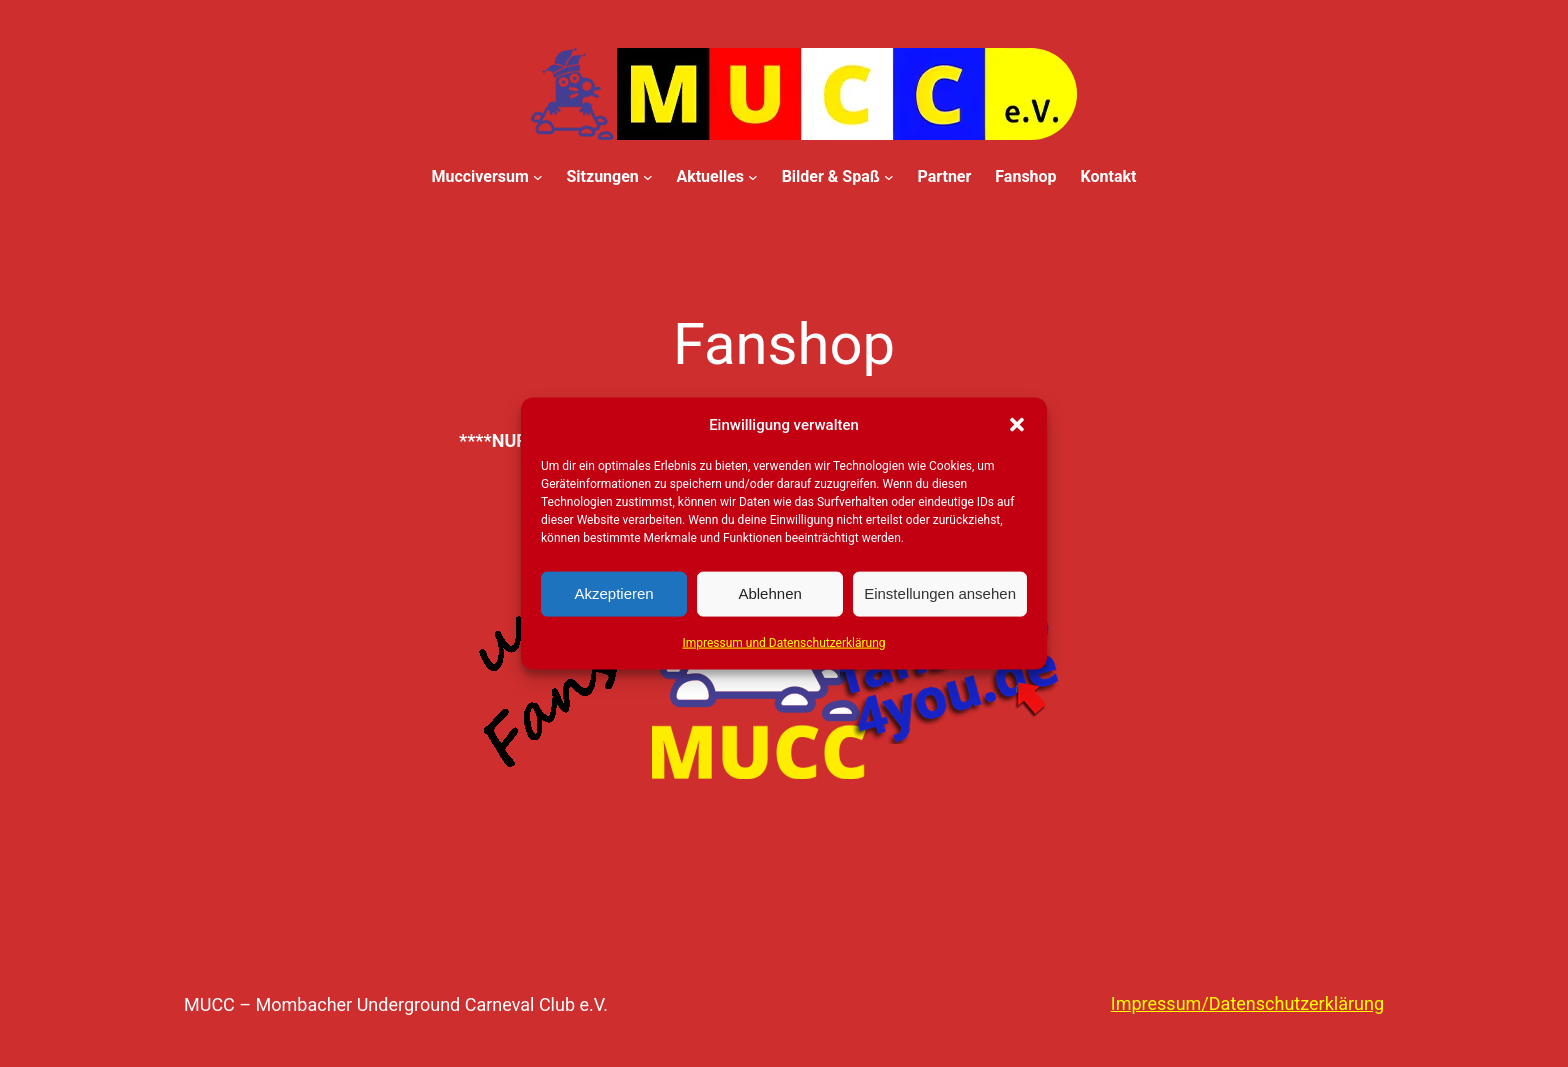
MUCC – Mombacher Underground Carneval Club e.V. (396, 1004)
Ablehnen (769, 593)
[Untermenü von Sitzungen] (648, 177)
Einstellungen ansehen (940, 593)
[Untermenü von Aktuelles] (753, 177)
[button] (1017, 424)
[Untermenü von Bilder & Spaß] (889, 177)
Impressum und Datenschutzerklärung (783, 642)
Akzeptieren (613, 593)
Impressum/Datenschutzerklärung (1247, 1003)
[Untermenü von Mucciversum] (538, 177)
